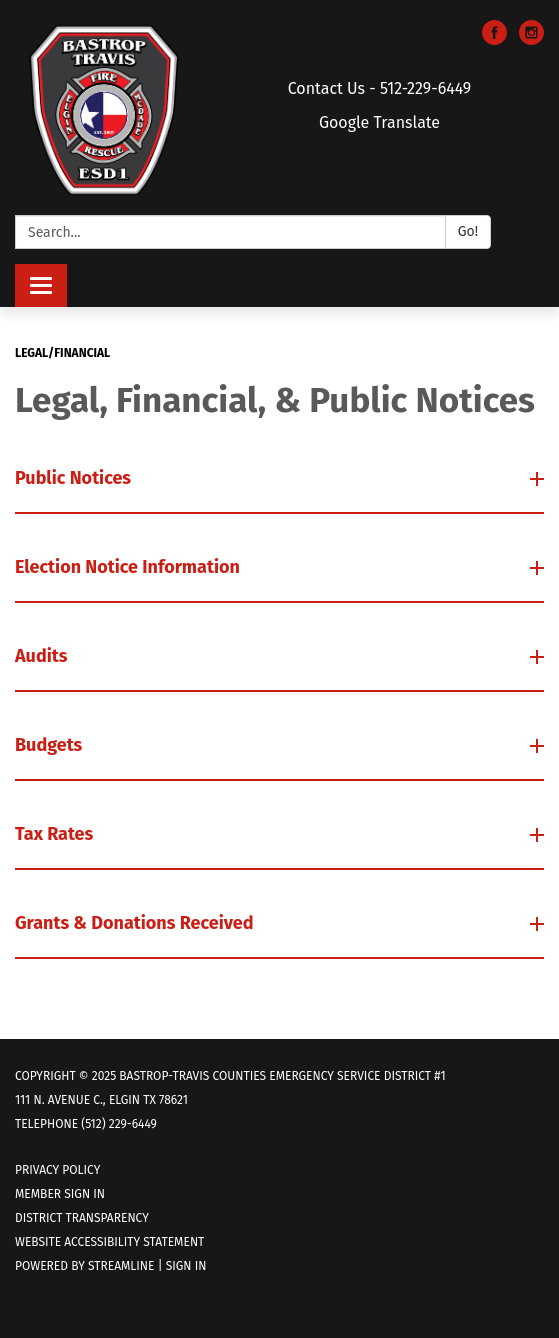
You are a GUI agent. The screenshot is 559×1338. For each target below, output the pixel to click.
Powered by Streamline (85, 1266)
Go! (468, 231)
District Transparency (82, 1218)
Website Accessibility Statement (109, 1242)
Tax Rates (56, 834)
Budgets (51, 745)
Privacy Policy (57, 1170)
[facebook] (494, 39)
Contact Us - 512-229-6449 (380, 88)
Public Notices (75, 478)
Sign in (186, 1266)
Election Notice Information (129, 567)
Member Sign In (60, 1194)
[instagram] (531, 39)
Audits (43, 656)
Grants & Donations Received (136, 923)
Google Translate (379, 122)
